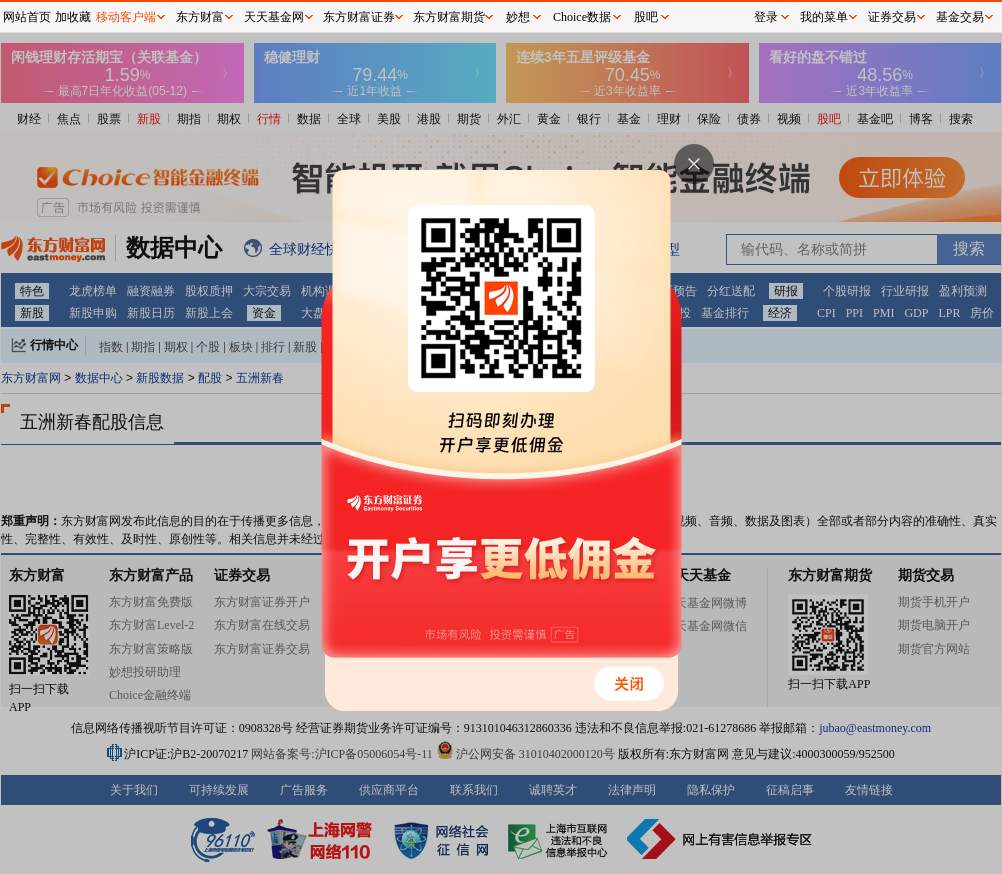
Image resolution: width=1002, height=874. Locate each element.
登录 (766, 17)
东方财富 (200, 17)
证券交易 (892, 17)
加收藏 (73, 17)
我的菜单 (824, 17)
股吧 (646, 17)
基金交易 (960, 17)
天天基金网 (274, 17)
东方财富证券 (359, 17)
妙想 (518, 17)
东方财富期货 (449, 17)
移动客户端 (126, 17)
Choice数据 (582, 17)
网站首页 (27, 17)
